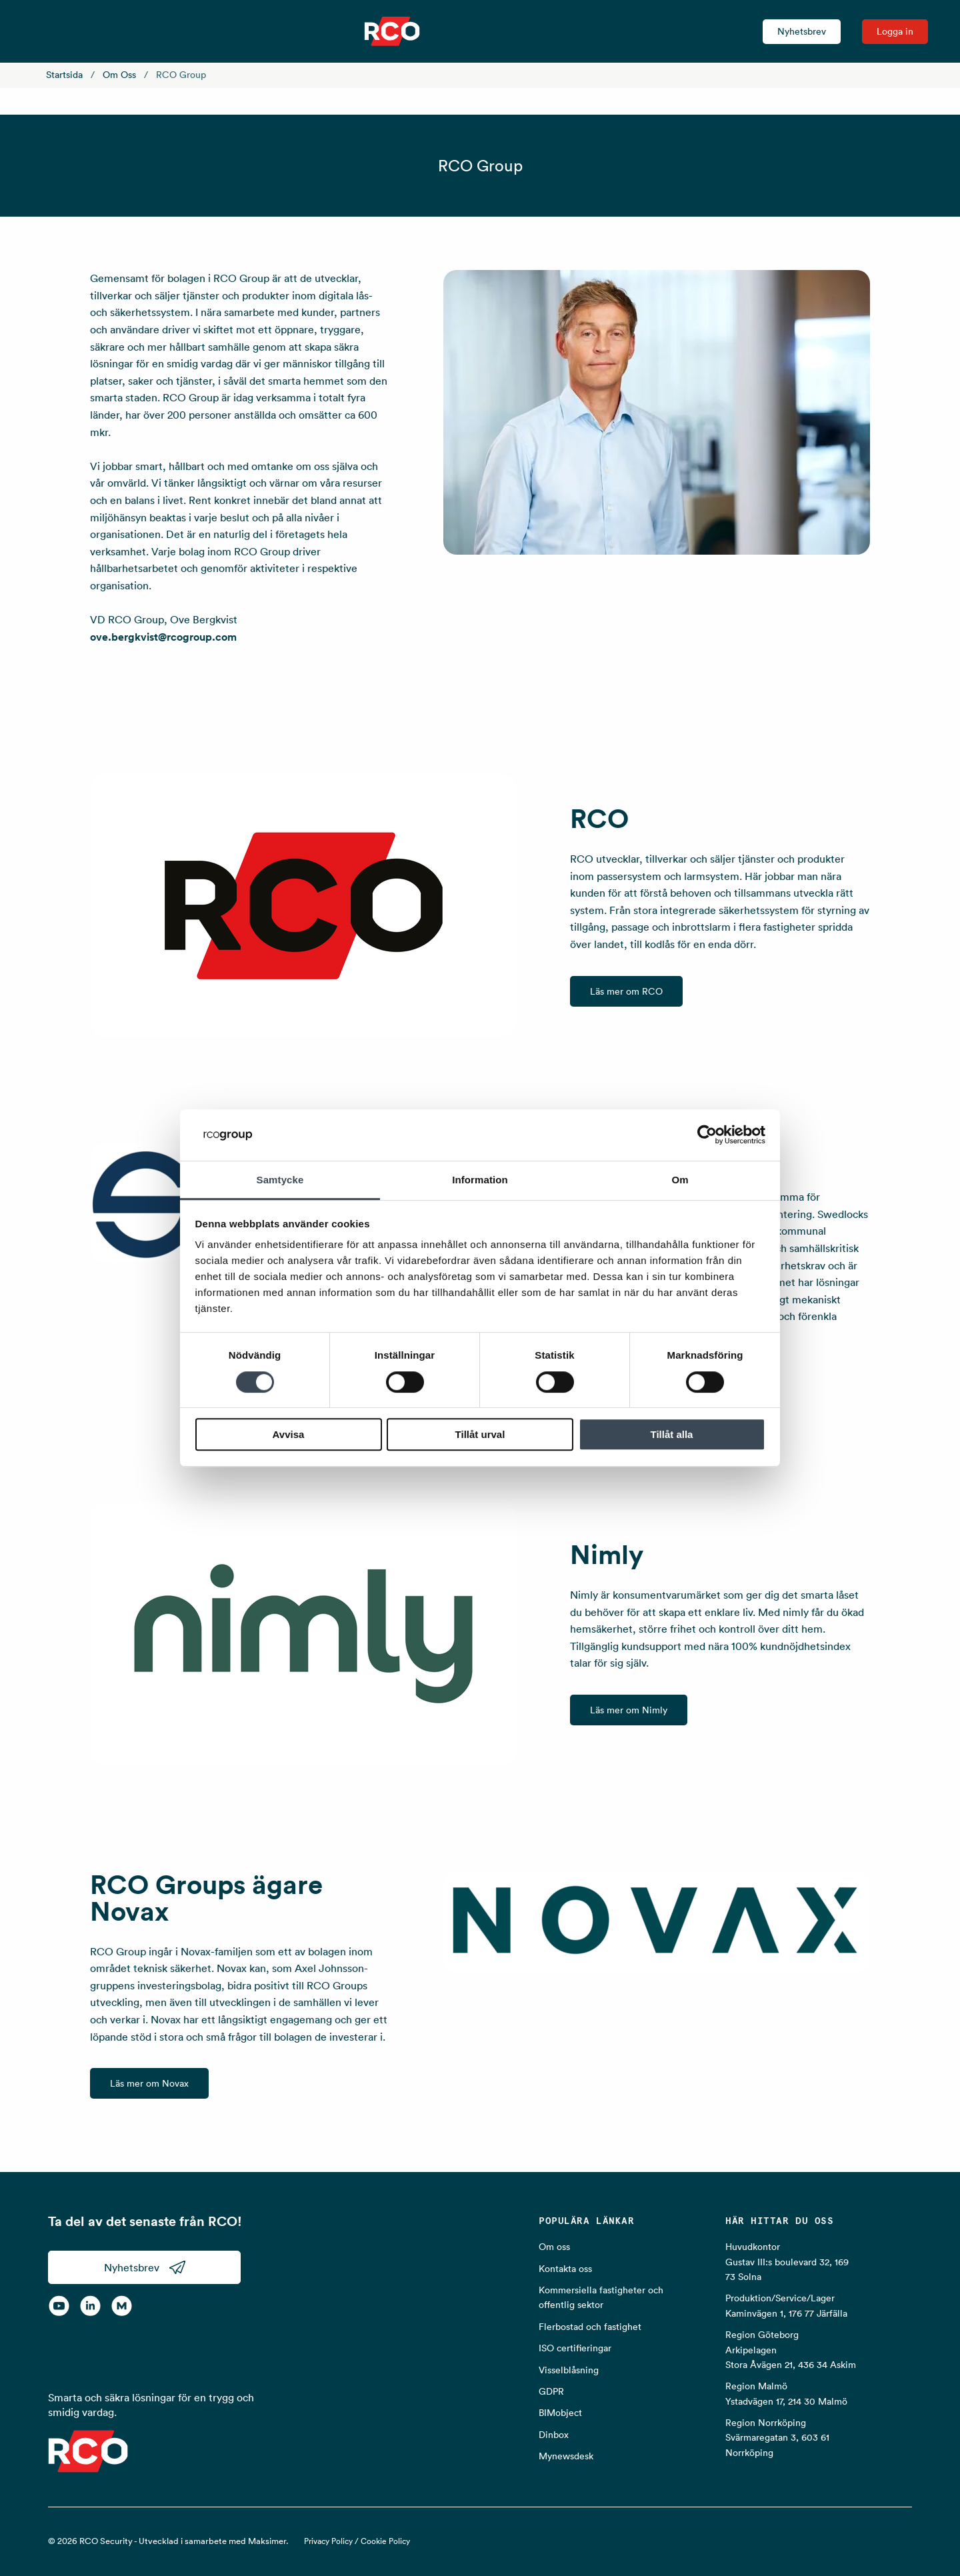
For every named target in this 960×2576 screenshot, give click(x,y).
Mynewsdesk (566, 2456)
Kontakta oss (565, 2269)
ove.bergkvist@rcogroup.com (163, 637)
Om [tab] (679, 1179)
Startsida (64, 75)
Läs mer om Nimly (628, 1710)
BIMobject (560, 2413)
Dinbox (554, 2435)
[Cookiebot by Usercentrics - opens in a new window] (707, 1135)
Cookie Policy (385, 2541)
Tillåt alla (672, 1434)
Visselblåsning (569, 2370)
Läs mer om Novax (149, 2083)
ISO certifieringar (575, 2348)
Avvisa (289, 1434)
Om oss (119, 75)
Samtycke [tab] (280, 1179)
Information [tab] (480, 1179)
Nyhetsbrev (801, 31)
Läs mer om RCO (626, 991)
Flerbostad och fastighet (590, 2327)
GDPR (551, 2391)
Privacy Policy (328, 2541)
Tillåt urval (480, 1434)
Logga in (895, 31)
